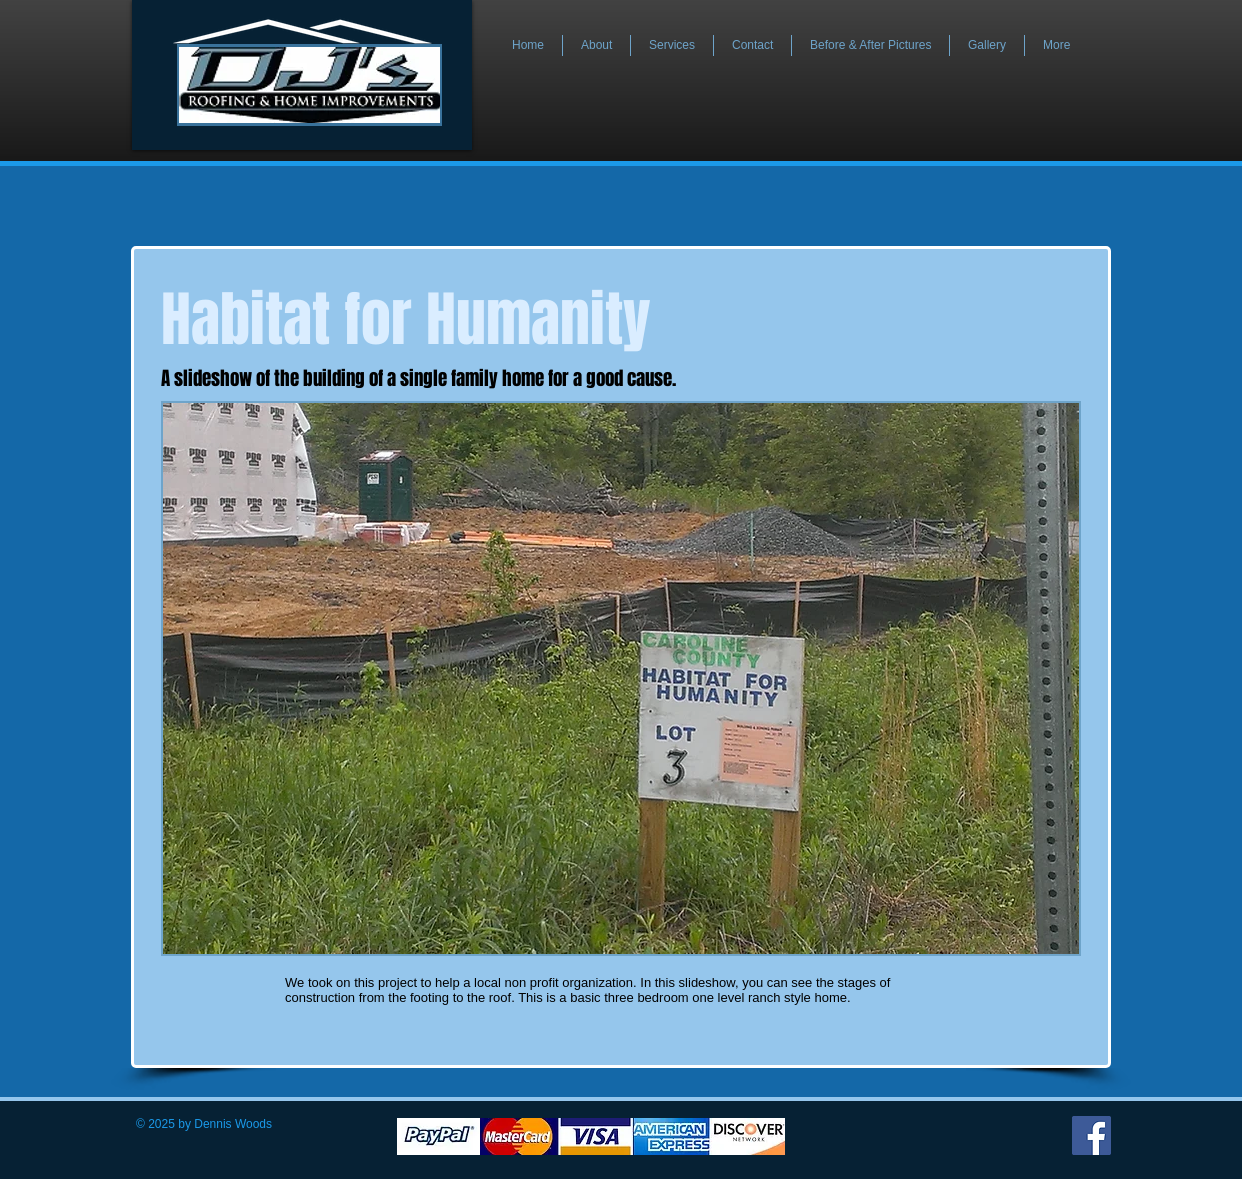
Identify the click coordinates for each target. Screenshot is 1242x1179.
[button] (621, 678)
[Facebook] (1091, 1135)
